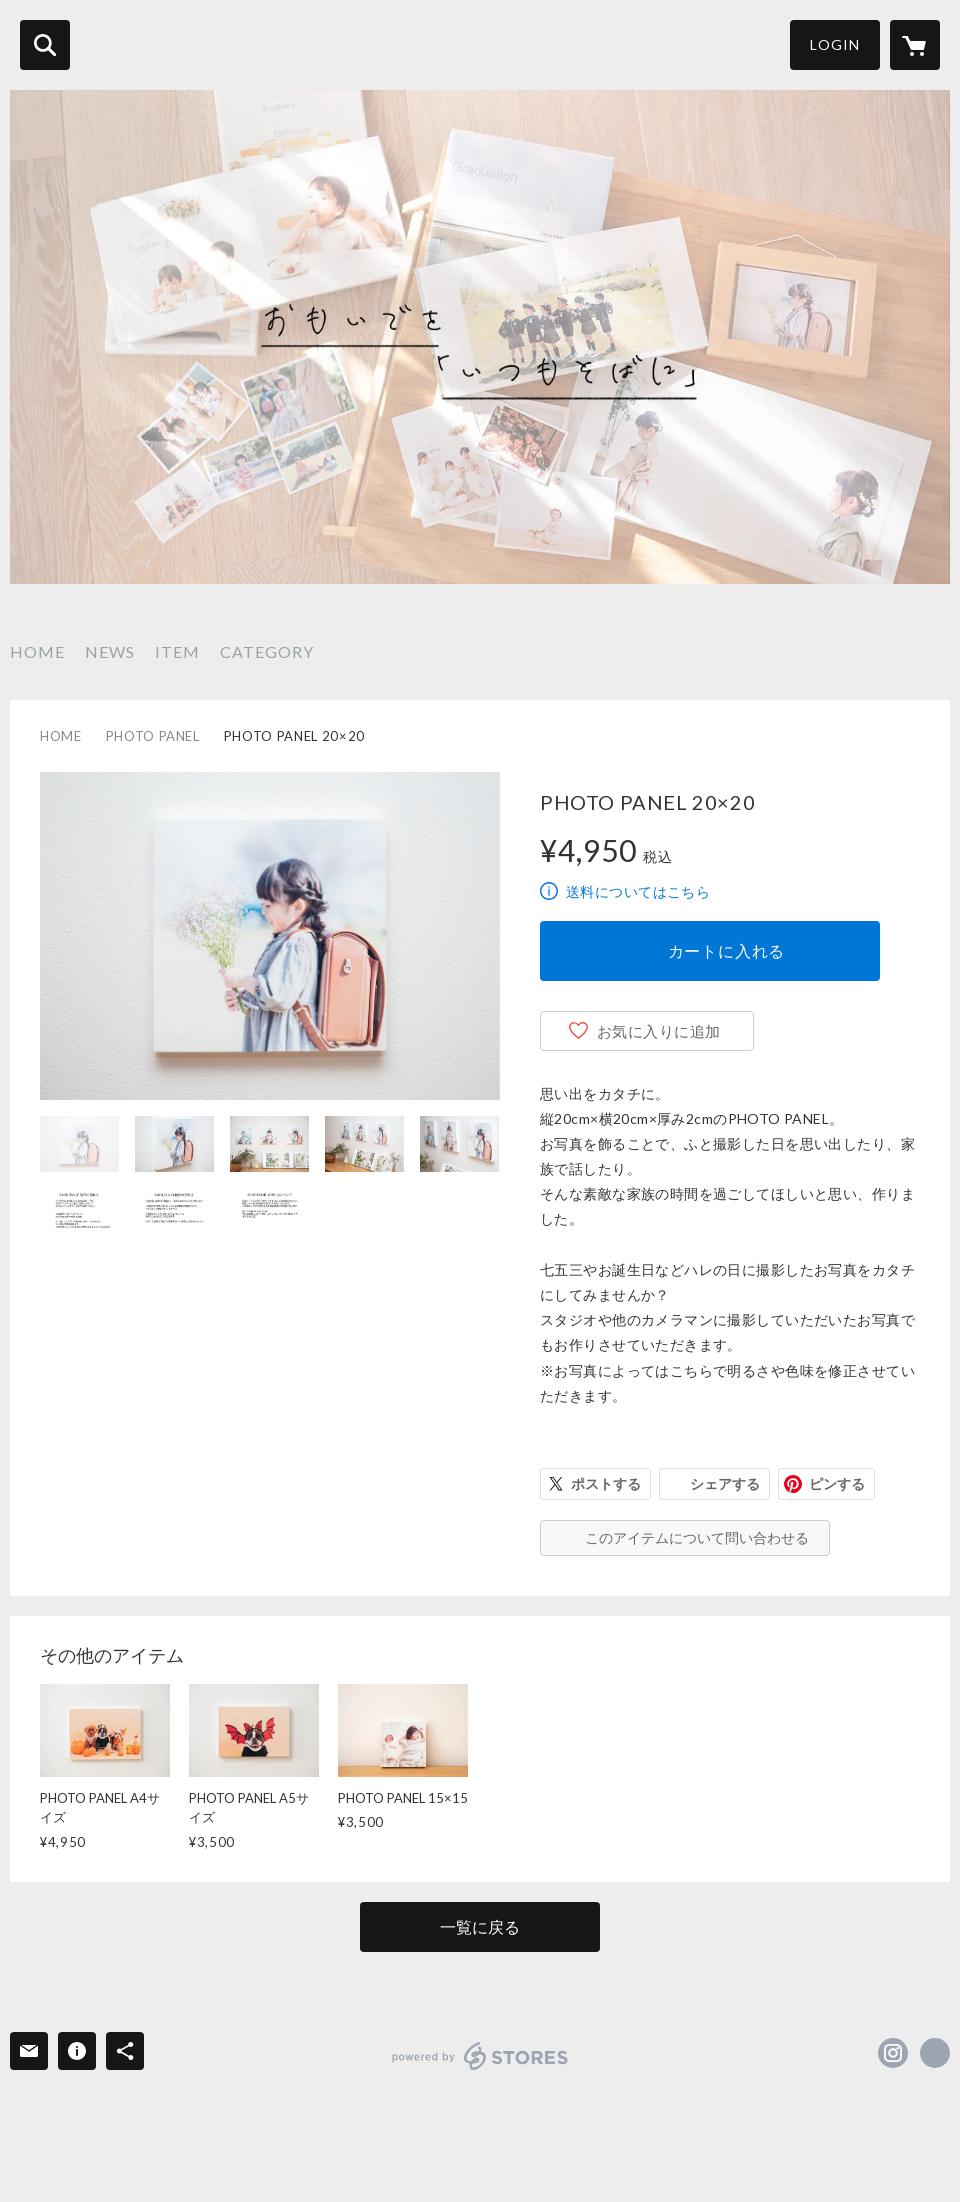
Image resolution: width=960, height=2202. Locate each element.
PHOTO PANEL (153, 736)
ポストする (606, 1483)
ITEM (177, 651)
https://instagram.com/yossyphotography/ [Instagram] (893, 2053)
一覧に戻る (480, 1926)
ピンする (837, 1483)
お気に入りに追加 (659, 1031)
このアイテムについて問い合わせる (697, 1537)
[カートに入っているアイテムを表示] (915, 45)
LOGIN (835, 44)
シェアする (725, 1483)
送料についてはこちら (638, 891)
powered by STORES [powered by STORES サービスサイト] (480, 2056)
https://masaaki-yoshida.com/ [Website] (935, 2053)
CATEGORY (267, 651)
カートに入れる (727, 950)
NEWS (110, 651)
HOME (37, 651)
